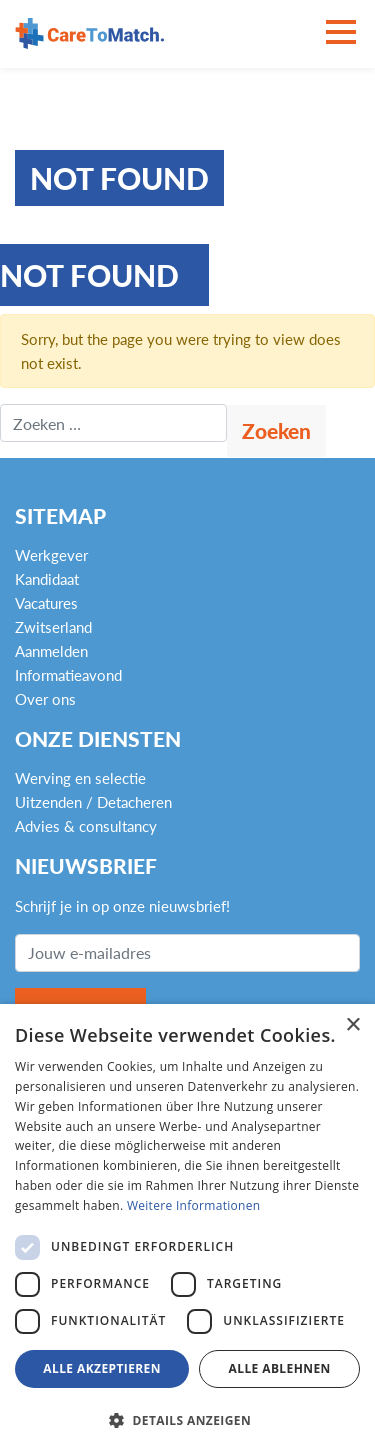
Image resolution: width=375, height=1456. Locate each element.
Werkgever (51, 555)
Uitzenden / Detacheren (93, 802)
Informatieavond (68, 675)
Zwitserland (53, 627)
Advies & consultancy (86, 826)
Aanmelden (51, 651)
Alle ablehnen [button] (280, 1368)
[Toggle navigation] (341, 33)
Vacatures (46, 603)
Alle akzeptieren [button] (102, 1368)
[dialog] (187, 1230)
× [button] (352, 1025)
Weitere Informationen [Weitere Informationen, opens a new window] (194, 1205)
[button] (187, 1421)
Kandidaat (47, 579)
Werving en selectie (80, 778)
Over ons (45, 699)
